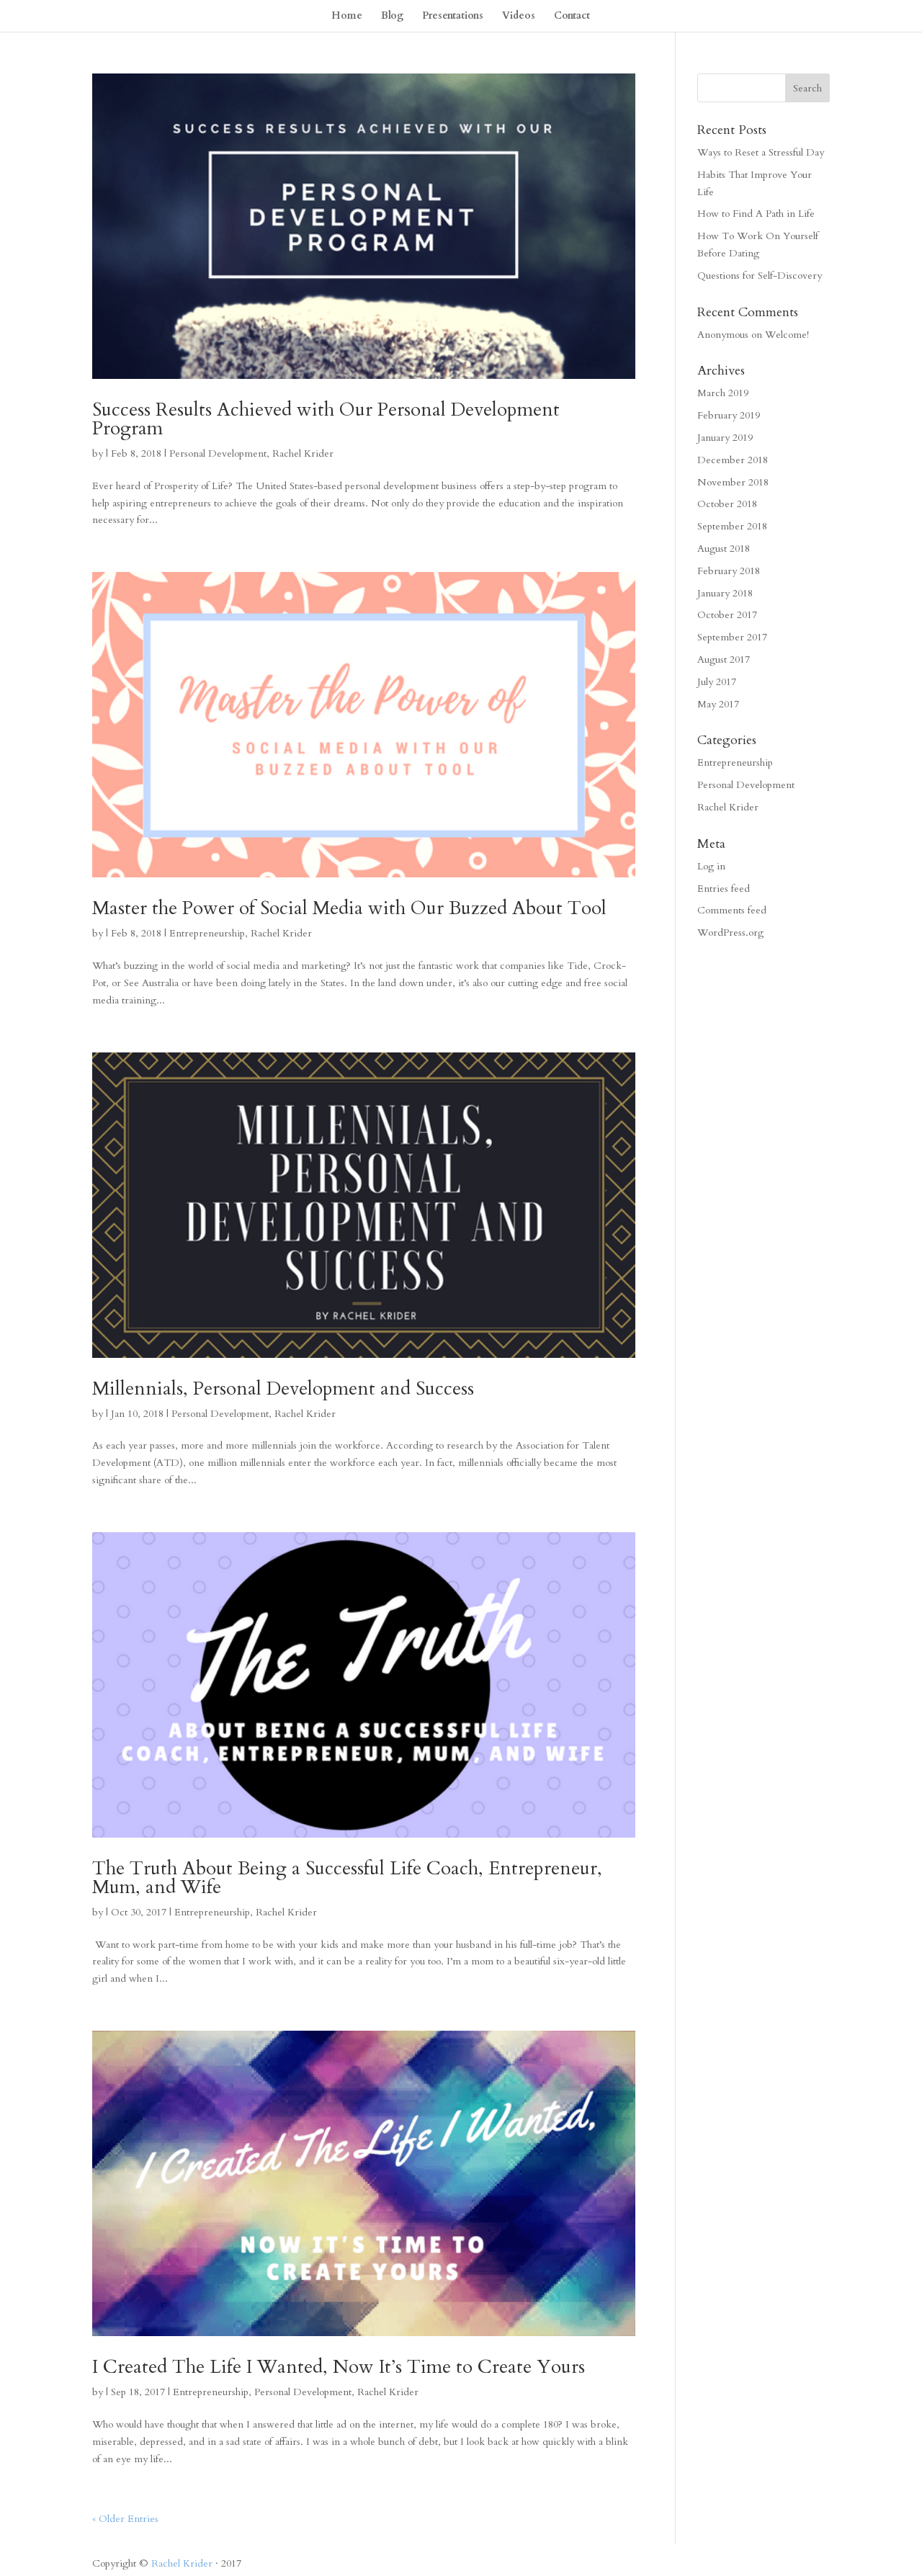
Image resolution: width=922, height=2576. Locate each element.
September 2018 (732, 526)
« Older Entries (125, 2519)
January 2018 (725, 593)
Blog (392, 16)
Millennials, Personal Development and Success (283, 1388)
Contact (572, 16)
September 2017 (732, 637)
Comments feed (731, 910)
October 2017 (727, 615)
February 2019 (728, 415)
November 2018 (733, 482)
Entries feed (723, 888)
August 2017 (723, 659)
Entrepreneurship (207, 933)
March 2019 (722, 393)
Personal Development (218, 453)
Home (346, 16)
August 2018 (723, 548)
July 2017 (716, 682)
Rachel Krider (303, 453)
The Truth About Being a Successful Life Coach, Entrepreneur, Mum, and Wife (347, 1878)
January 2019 (725, 437)
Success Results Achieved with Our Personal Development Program (326, 419)
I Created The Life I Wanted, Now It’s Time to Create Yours (338, 2366)
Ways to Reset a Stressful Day (760, 152)
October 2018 (727, 504)
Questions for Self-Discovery (759, 275)
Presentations (452, 16)
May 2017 (718, 704)
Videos (518, 16)
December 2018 (732, 460)
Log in (711, 866)
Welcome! (787, 334)
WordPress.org (730, 932)
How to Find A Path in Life (756, 213)
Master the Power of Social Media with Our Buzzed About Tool (349, 908)
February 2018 (728, 571)
